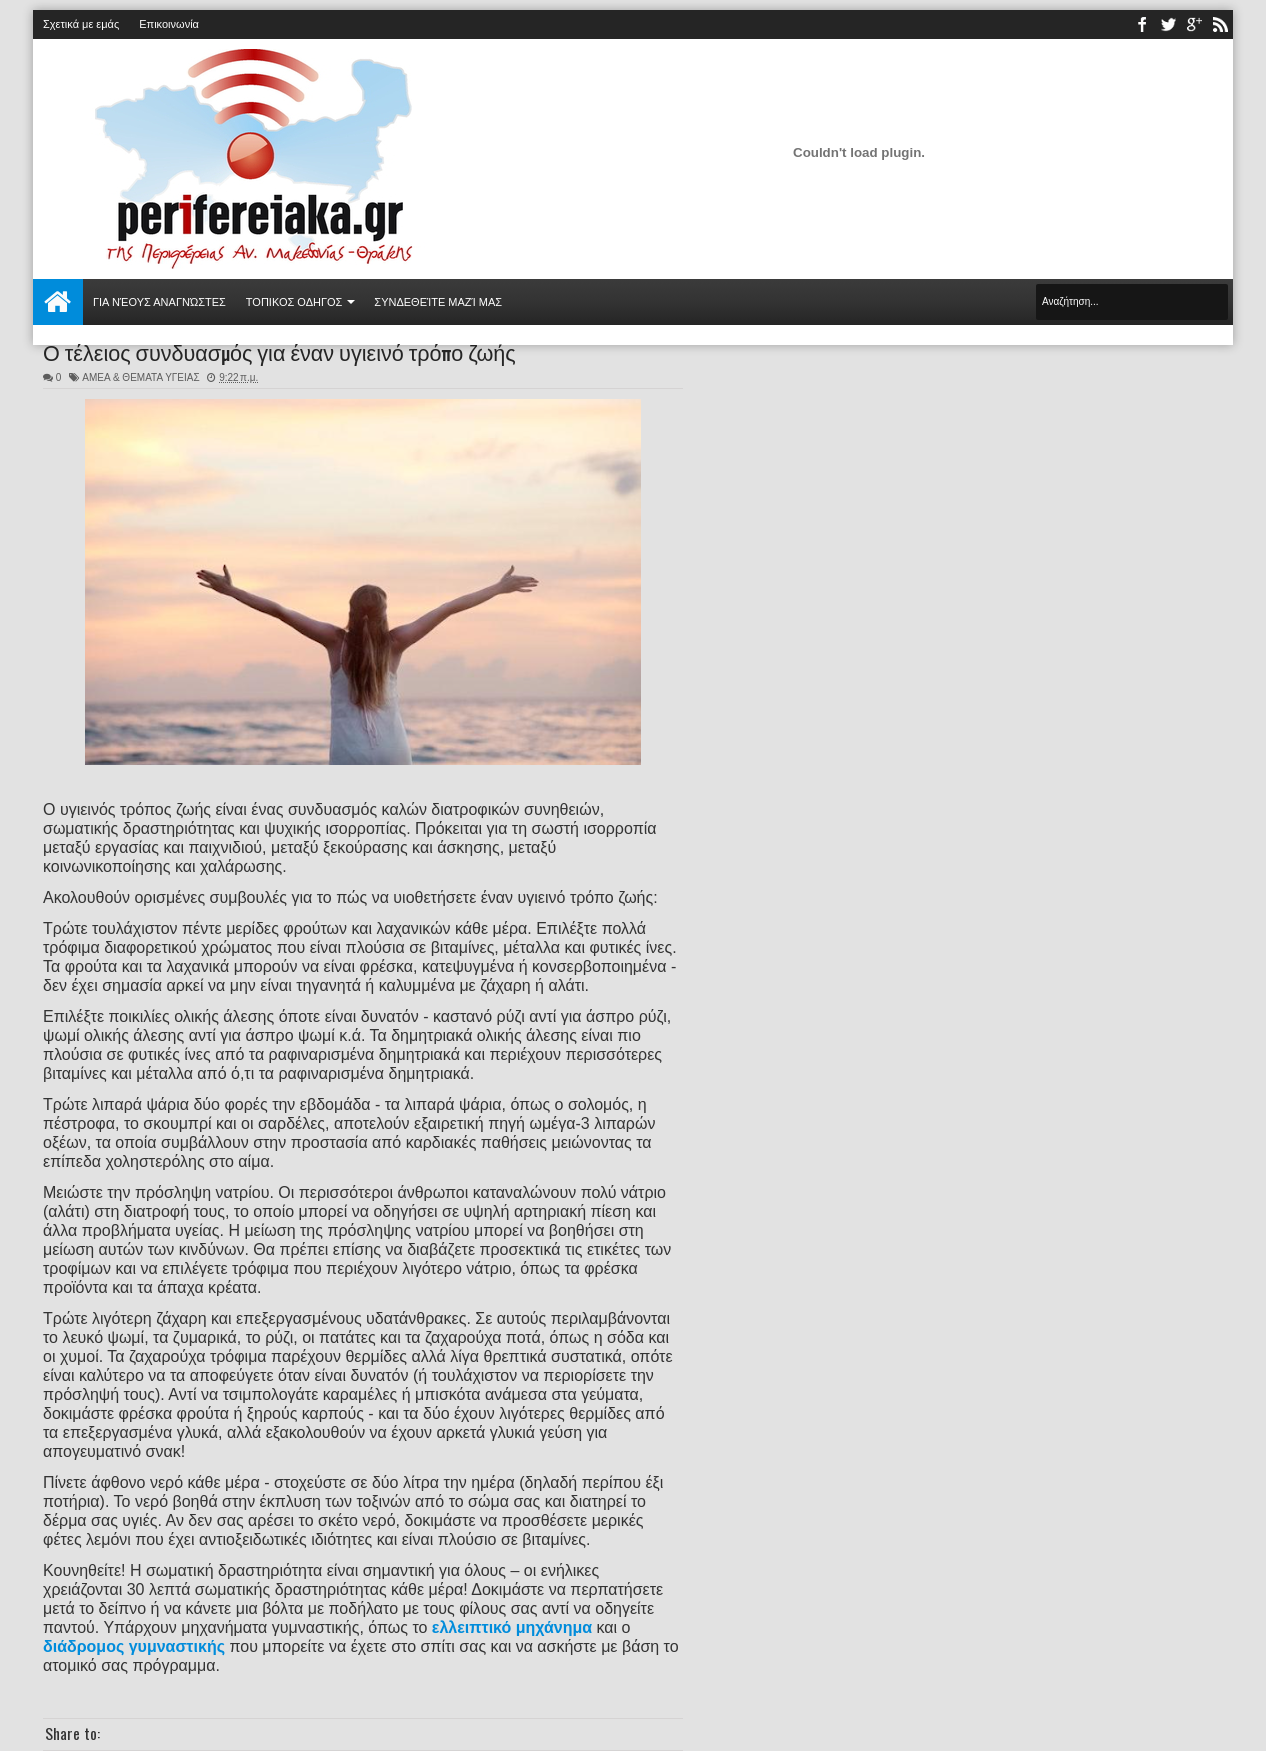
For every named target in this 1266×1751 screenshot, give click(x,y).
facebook (1142, 24)
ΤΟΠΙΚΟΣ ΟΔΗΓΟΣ (294, 302)
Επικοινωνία (169, 24)
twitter (1168, 24)
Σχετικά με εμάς (81, 24)
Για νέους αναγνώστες (159, 302)
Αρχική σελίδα (58, 302)
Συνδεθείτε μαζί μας (438, 302)
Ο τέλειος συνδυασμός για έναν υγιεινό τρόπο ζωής (279, 351)
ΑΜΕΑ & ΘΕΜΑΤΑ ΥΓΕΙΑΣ (140, 377)
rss (1220, 24)
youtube (1194, 24)
